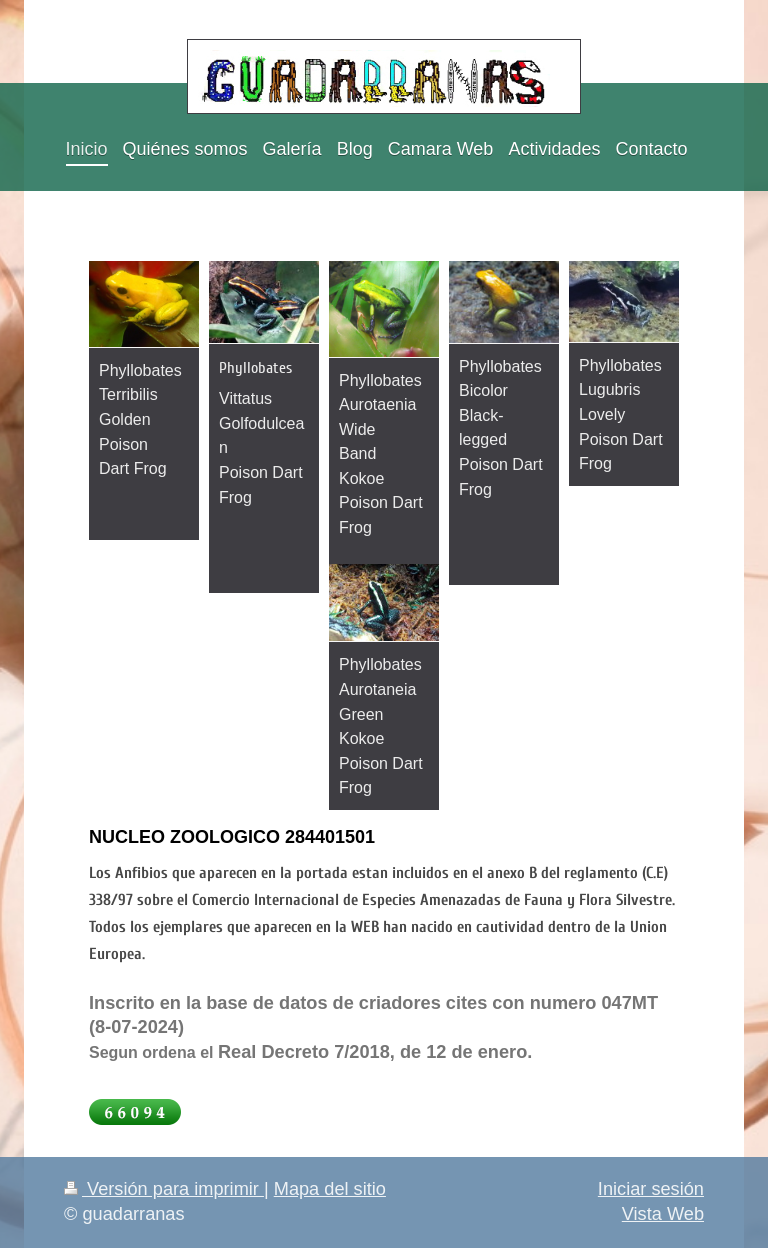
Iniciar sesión (651, 1189)
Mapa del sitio (330, 1189)
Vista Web (663, 1214)
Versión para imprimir (164, 1189)
